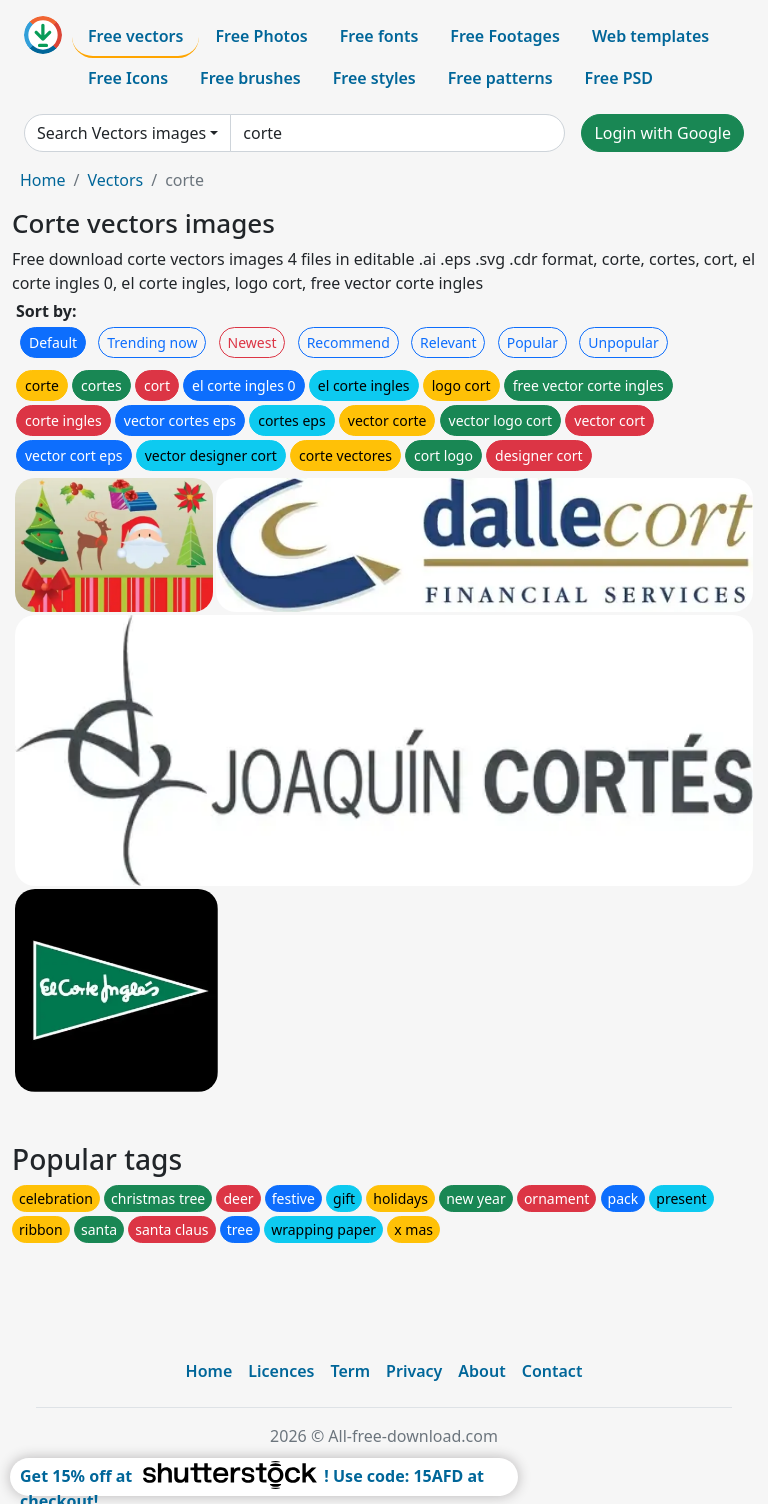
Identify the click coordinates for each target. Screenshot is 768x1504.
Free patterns (500, 78)
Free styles (374, 78)
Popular (532, 342)
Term (350, 1371)
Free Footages (505, 36)
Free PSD (619, 78)
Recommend (348, 342)
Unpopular (623, 342)
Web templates (650, 36)
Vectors (115, 180)
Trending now (152, 342)
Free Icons (128, 78)
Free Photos (261, 36)
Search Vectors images (121, 133)
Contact (552, 1371)
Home (43, 180)
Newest (252, 342)
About (481, 1371)
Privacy (414, 1371)
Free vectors (135, 36)
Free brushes (250, 78)
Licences (281, 1371)
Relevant (448, 342)
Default (53, 342)
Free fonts (379, 36)
